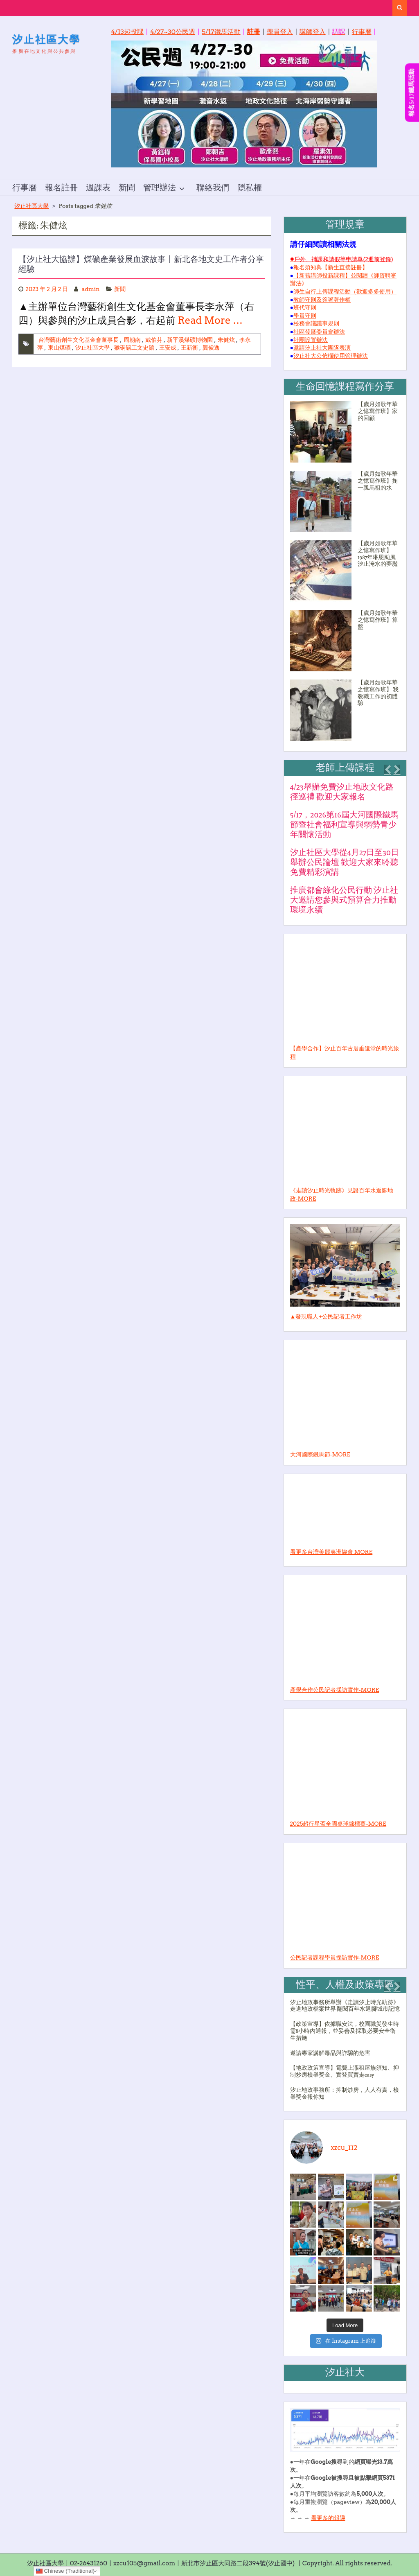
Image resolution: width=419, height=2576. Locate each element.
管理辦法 (159, 188)
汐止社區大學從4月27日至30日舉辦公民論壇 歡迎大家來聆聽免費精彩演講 (344, 862)
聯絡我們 (212, 188)
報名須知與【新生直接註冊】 (330, 267)
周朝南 (132, 339)
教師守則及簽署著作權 (322, 299)
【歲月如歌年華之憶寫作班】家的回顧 (378, 411)
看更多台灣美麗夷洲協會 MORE (331, 1552)
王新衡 (189, 347)
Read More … (210, 320)
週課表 (98, 188)
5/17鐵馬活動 (221, 32)
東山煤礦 (59, 347)
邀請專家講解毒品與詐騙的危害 (330, 2053)
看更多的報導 (328, 2518)
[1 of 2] (343, 575)
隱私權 (249, 188)
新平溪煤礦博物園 (190, 339)
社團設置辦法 (310, 339)
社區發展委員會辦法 (319, 331)
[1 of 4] (343, 852)
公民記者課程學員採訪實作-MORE (334, 1957)
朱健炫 (226, 339)
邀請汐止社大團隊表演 (322, 347)
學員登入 (280, 32)
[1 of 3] (343, 2054)
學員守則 (304, 315)
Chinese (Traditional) (65, 2571)
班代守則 (304, 307)
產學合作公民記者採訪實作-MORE (334, 1689)
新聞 (127, 188)
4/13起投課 (127, 32)
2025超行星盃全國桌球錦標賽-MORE (338, 1823)
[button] (387, 769)
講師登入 (313, 32)
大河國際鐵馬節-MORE (320, 1454)
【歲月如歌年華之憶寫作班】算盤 (378, 620)
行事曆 (362, 32)
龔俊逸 (211, 347)
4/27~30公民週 (172, 32)
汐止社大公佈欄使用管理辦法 (330, 355)
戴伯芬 (153, 339)
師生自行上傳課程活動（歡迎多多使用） (344, 291)
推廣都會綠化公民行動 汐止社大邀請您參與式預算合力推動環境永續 (344, 900)
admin (91, 289)
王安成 (167, 347)
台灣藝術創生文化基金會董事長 (78, 339)
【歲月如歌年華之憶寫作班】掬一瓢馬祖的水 (378, 481)
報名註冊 (61, 188)
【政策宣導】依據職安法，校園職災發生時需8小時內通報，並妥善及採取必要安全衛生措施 (344, 2031)
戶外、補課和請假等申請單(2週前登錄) (343, 259)
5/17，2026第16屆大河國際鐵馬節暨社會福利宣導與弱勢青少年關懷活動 (344, 825)
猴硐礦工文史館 (134, 347)
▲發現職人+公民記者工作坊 (326, 1316)
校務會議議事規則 (316, 323)
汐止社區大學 (46, 39)
